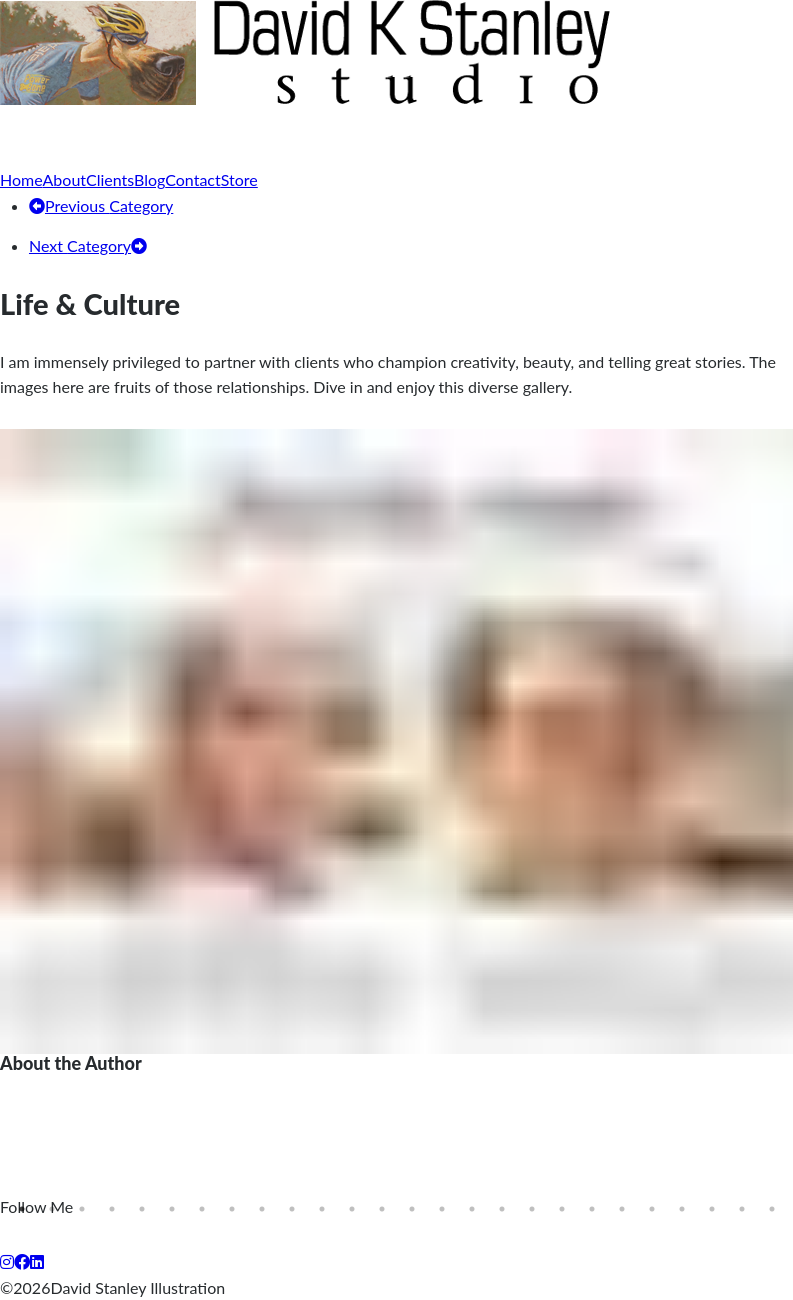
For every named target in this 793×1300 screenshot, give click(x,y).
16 (472, 1209)
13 (382, 1209)
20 (592, 1209)
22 (652, 1209)
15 (442, 1209)
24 (712, 1209)
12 (352, 1209)
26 (772, 1209)
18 (532, 1209)
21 (622, 1209)
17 (502, 1209)
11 (322, 1209)
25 (742, 1209)
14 (412, 1209)
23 (682, 1209)
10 (292, 1209)
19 (562, 1209)
